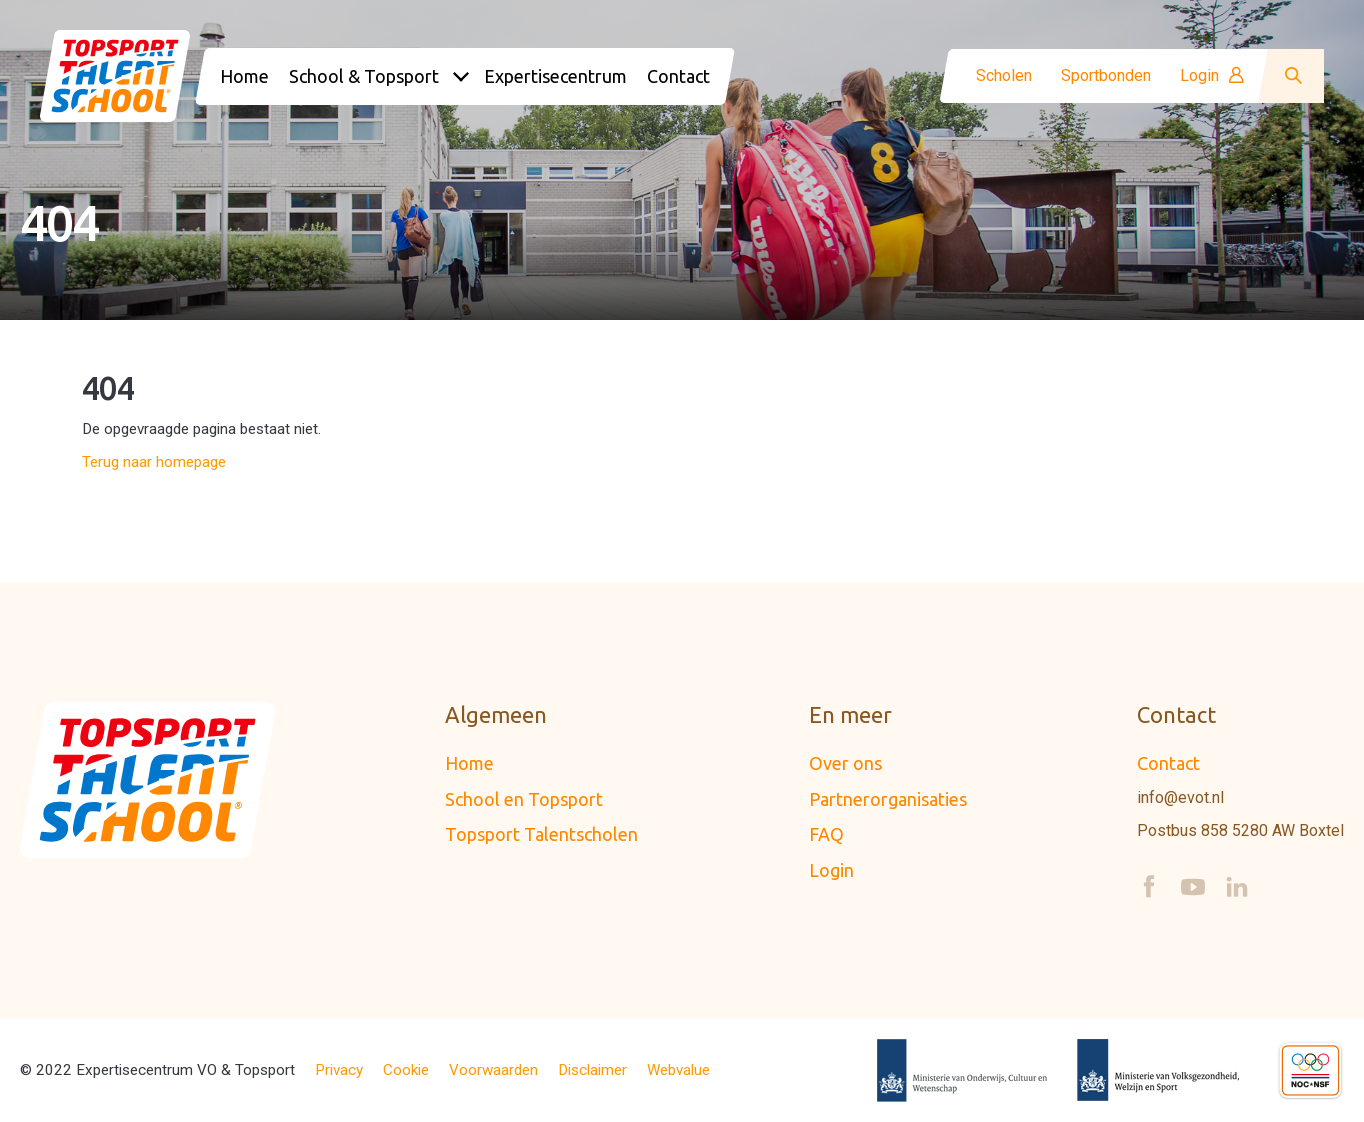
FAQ (826, 834)
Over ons (845, 763)
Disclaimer (592, 1070)
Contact (1168, 763)
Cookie (406, 1070)
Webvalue (678, 1070)
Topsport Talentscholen (541, 834)
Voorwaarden (493, 1070)
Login (1212, 76)
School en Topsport (524, 799)
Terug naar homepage (154, 462)
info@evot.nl (1180, 798)
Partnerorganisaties (888, 799)
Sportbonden (1106, 76)
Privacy (339, 1070)
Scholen (1004, 76)
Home (469, 763)
